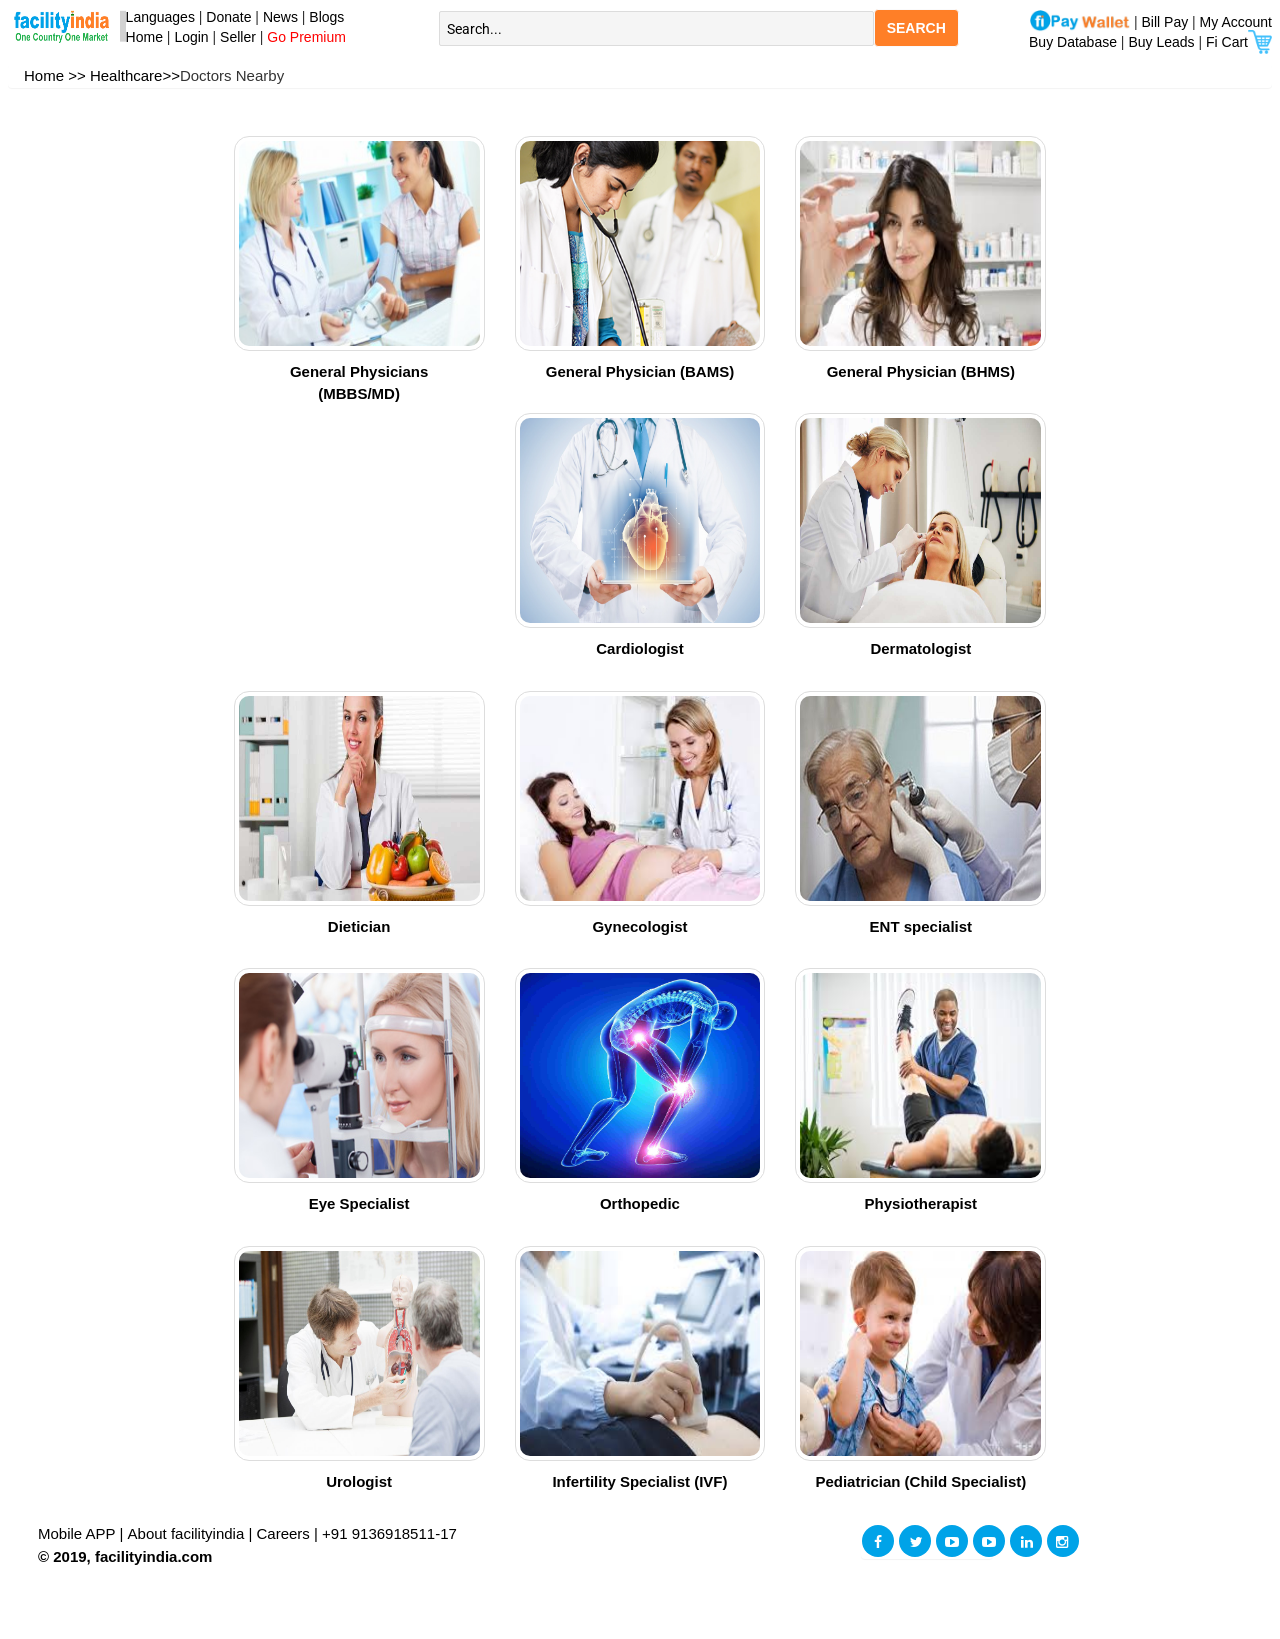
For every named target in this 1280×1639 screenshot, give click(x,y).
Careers (283, 1533)
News (282, 17)
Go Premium (306, 37)
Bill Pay (1167, 22)
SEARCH (916, 28)
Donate (228, 17)
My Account (1236, 22)
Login (191, 37)
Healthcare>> (135, 75)
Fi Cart (1239, 42)
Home (140, 37)
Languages (156, 17)
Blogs (326, 17)
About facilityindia (188, 1533)
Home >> (55, 75)
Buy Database (1073, 42)
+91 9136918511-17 (389, 1533)
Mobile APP (78, 1533)
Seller (238, 37)
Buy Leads (1161, 42)
